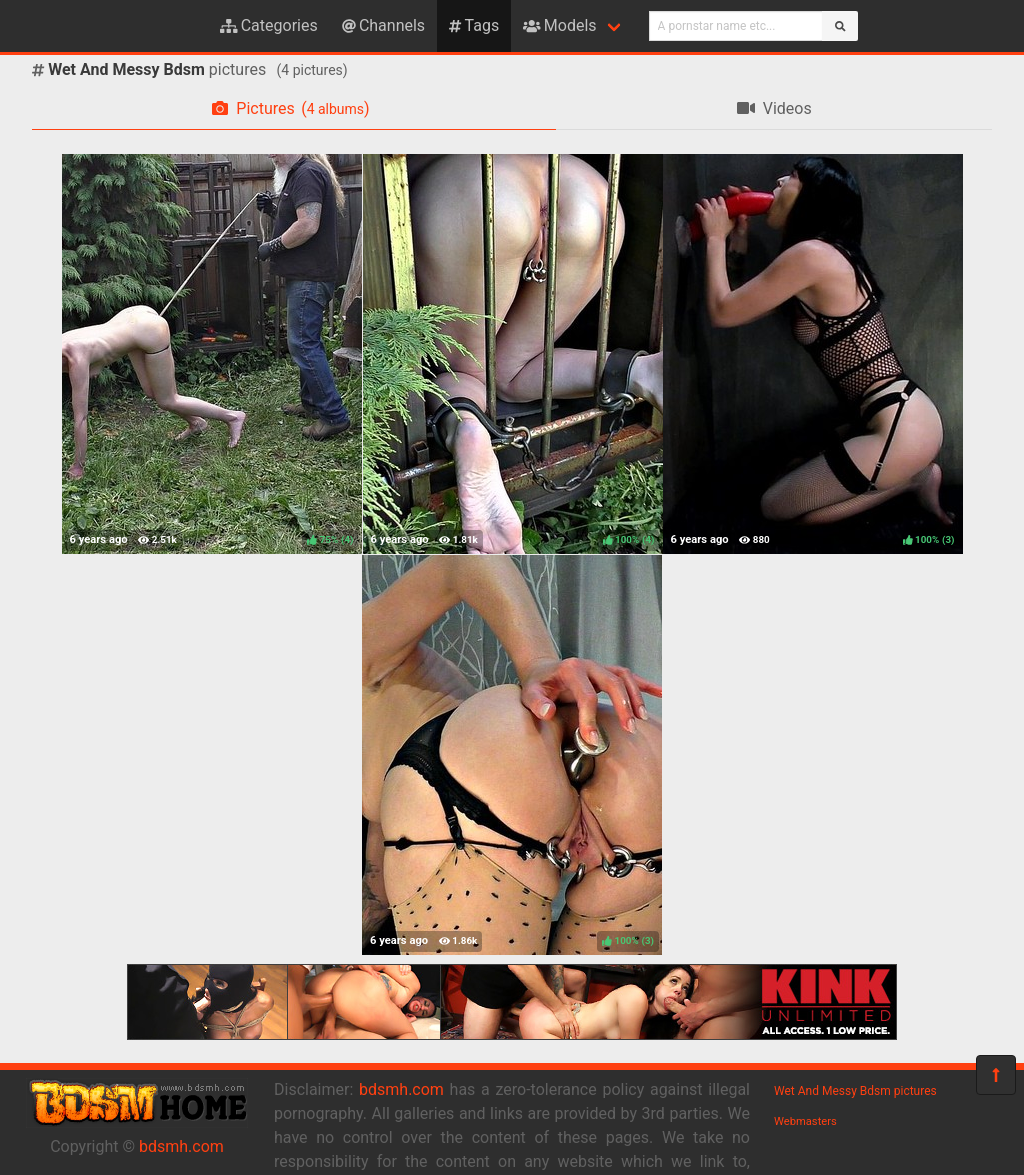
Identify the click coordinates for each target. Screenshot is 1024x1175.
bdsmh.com (181, 1146)
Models (559, 25)
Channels (383, 25)
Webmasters (805, 1121)
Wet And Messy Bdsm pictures (855, 1091)
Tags (474, 25)
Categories (269, 25)
